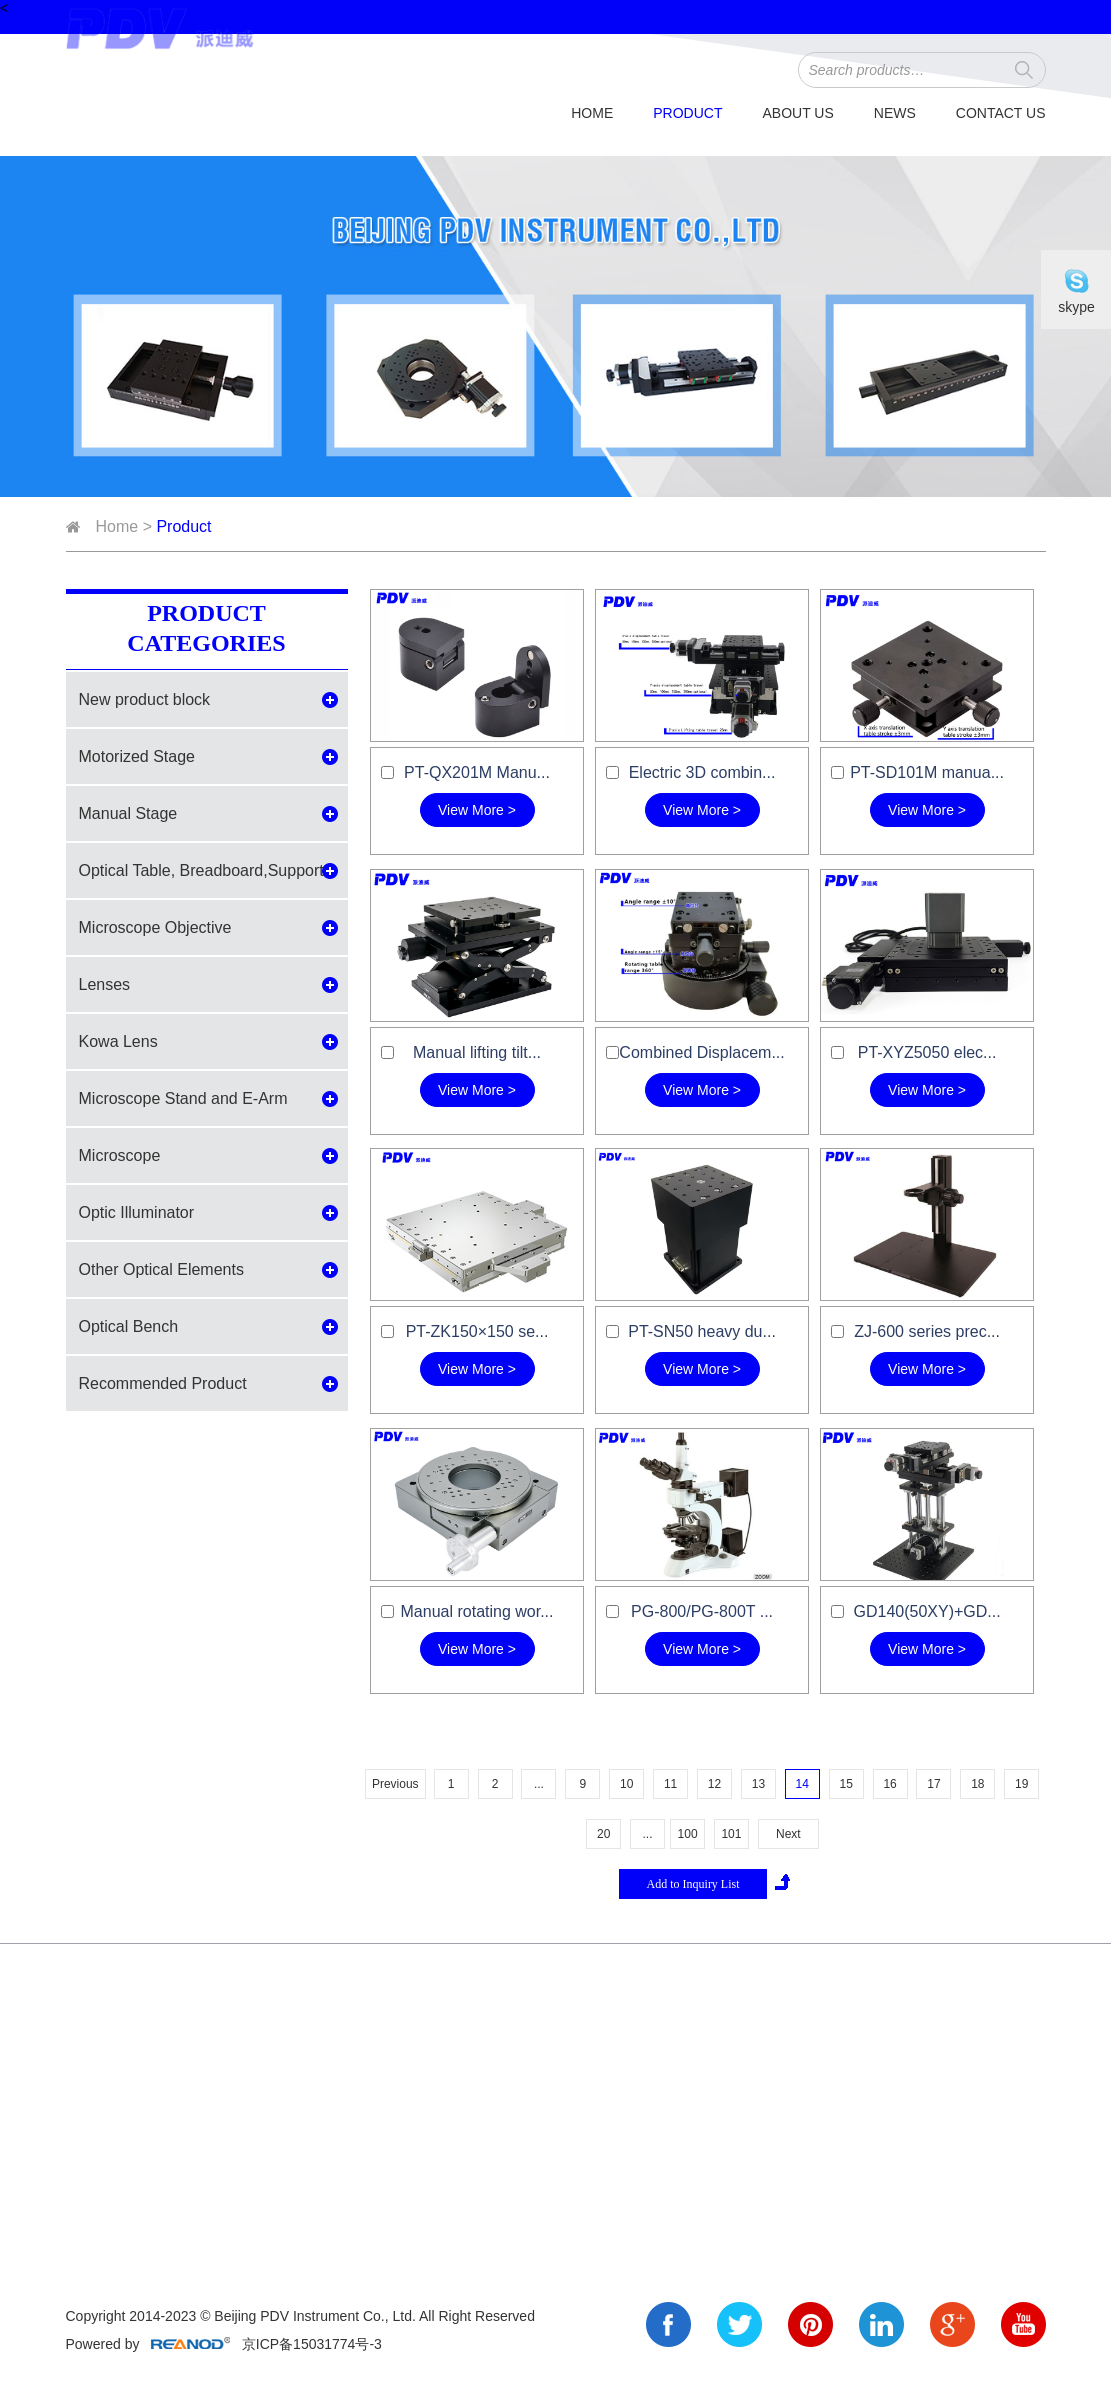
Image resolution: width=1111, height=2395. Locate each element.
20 (603, 1834)
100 (688, 1834)
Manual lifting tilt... (477, 1052)
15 (845, 1784)
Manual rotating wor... (477, 1611)
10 (626, 1784)
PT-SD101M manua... (927, 772)
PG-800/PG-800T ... (702, 1611)
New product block (145, 699)
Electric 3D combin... (702, 772)
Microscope (120, 1155)
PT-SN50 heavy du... (702, 1331)
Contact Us (1001, 113)
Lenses (105, 984)
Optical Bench (129, 1326)
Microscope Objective (155, 927)
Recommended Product (163, 1383)
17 (933, 1784)
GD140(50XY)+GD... (926, 1611)
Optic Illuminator (137, 1212)
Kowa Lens (118, 1041)
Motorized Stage (137, 756)
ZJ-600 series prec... (927, 1331)
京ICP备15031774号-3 (310, 2344)
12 (714, 1784)
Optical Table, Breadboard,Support (201, 870)
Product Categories (206, 628)
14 (802, 1784)
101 (731, 1834)
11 (670, 1784)
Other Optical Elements (161, 1269)
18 (977, 1784)
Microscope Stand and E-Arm (183, 1098)
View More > (477, 810)
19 (1021, 1784)
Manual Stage (128, 813)
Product (687, 113)
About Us (797, 113)
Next (788, 1834)
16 (889, 1784)
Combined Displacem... (701, 1052)
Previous (395, 1784)
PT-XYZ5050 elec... (927, 1052)
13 (758, 1784)
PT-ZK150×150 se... (477, 1331)
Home (592, 113)
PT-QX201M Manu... (477, 772)
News (895, 113)
